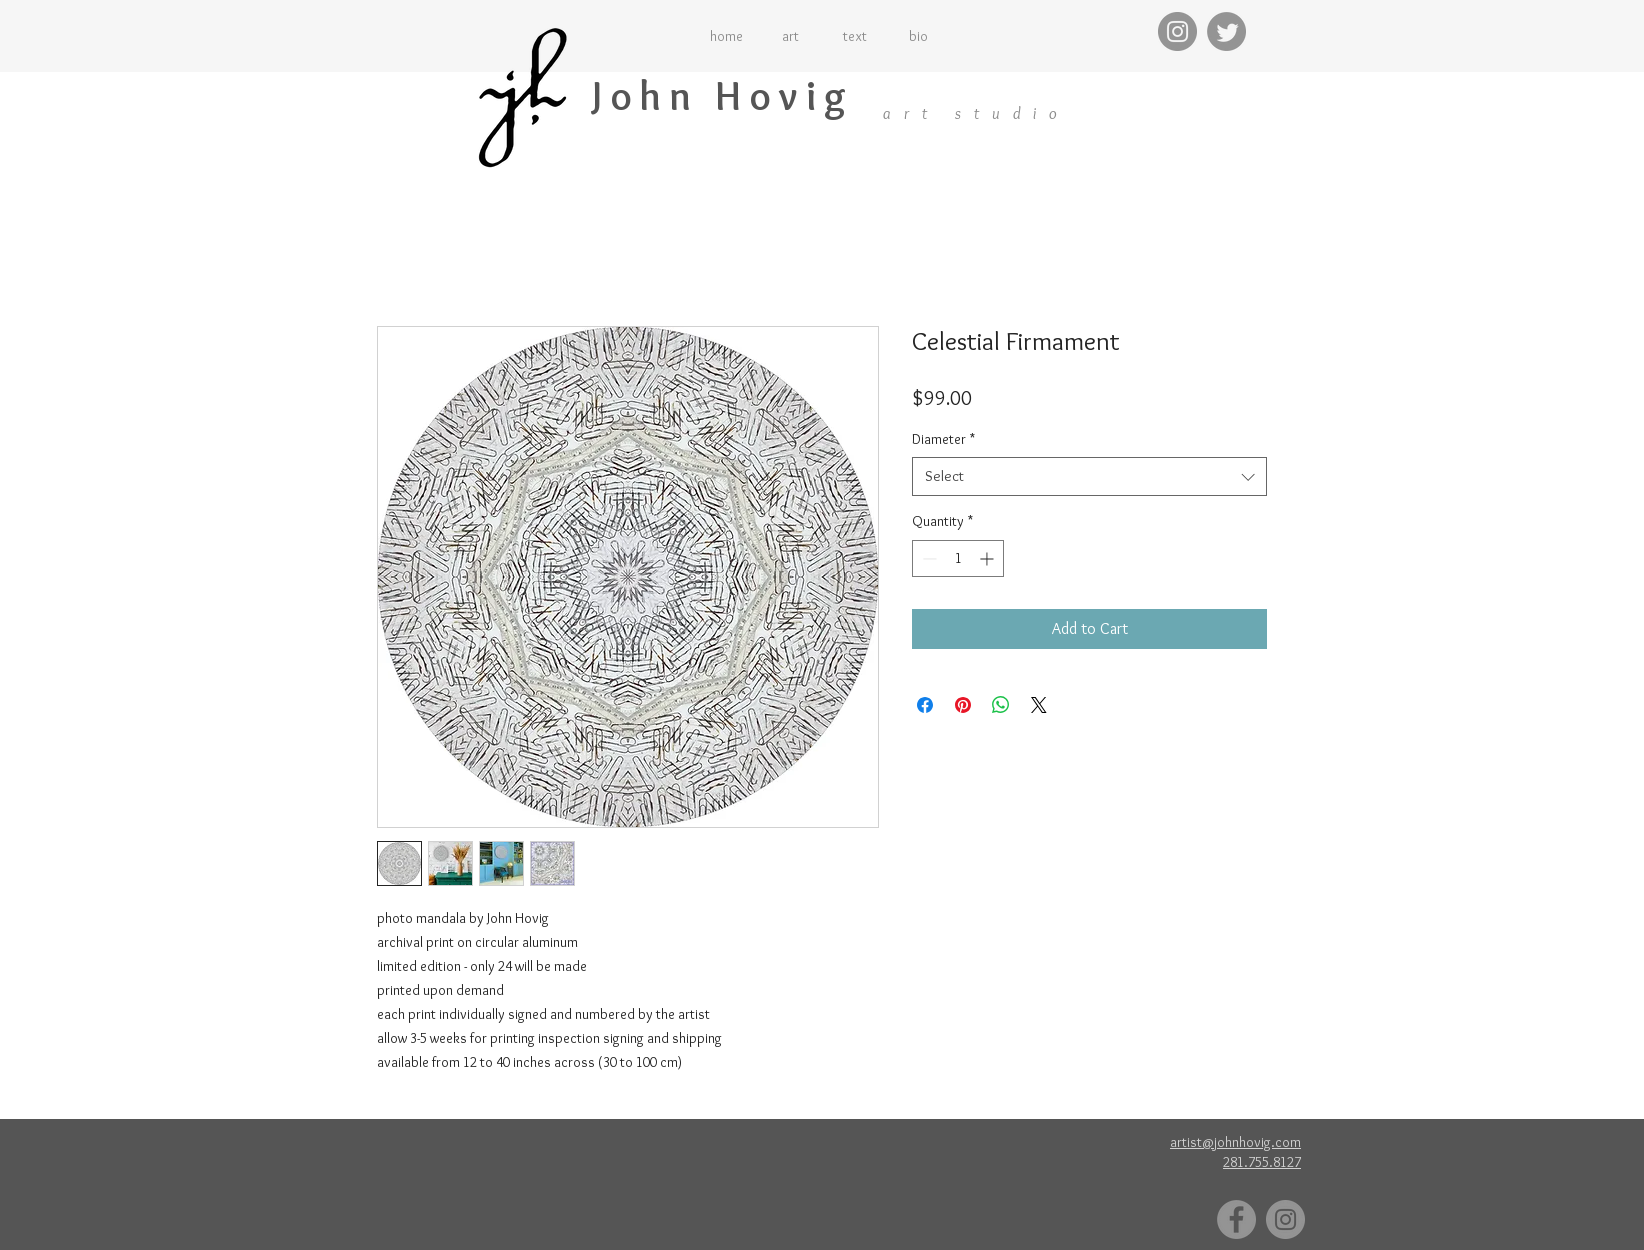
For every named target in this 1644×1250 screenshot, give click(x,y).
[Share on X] (1039, 705)
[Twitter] (1226, 31)
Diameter (943, 439)
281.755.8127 (1262, 1162)
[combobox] (1089, 476)
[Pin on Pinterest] (963, 705)
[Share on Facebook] (925, 705)
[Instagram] (1177, 31)
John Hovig (723, 95)
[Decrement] (927, 558)
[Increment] (988, 558)
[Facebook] (1236, 1219)
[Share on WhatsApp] (1001, 705)
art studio (976, 113)
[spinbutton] (958, 558)
